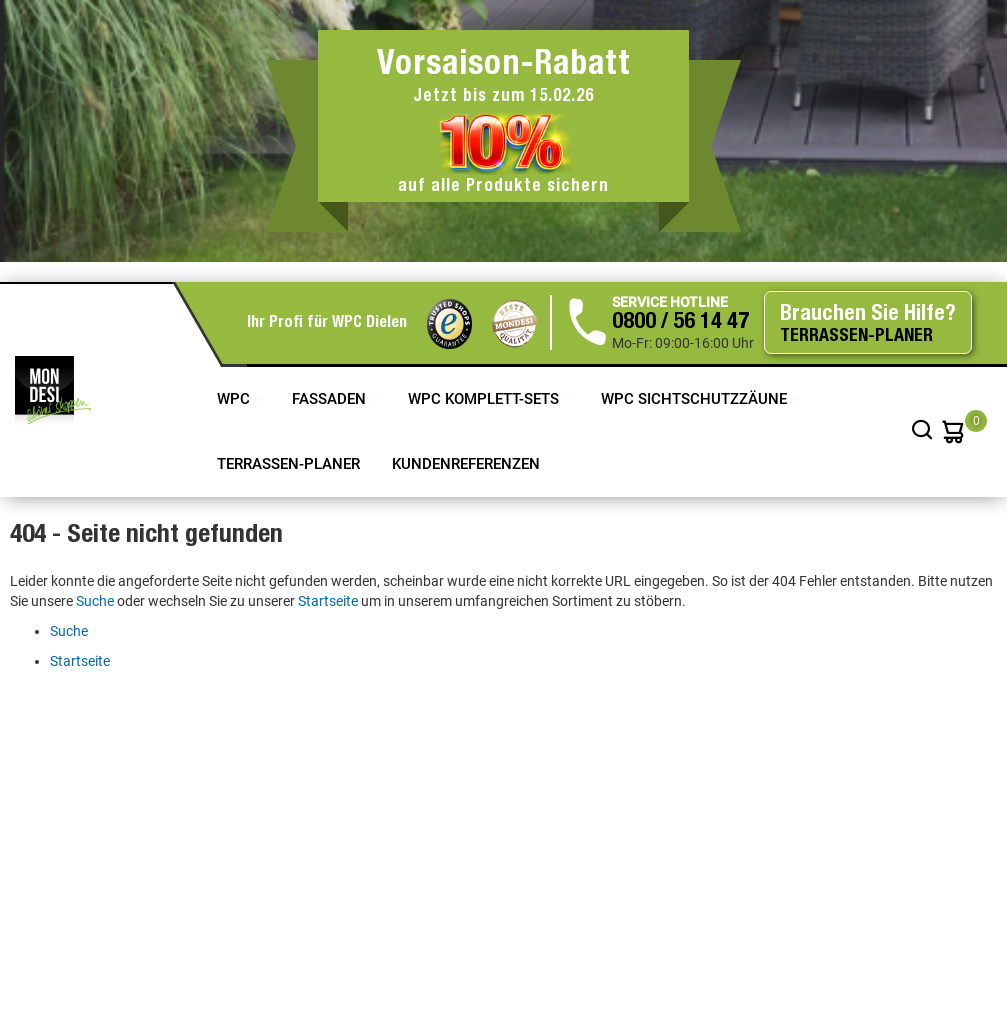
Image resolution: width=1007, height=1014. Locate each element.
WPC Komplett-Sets (485, 399)
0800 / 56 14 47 (680, 323)
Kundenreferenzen (466, 464)
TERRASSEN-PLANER (288, 464)
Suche (95, 601)
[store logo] (53, 390)
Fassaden (331, 399)
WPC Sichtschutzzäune (696, 399)
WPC (235, 399)
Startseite (328, 601)
